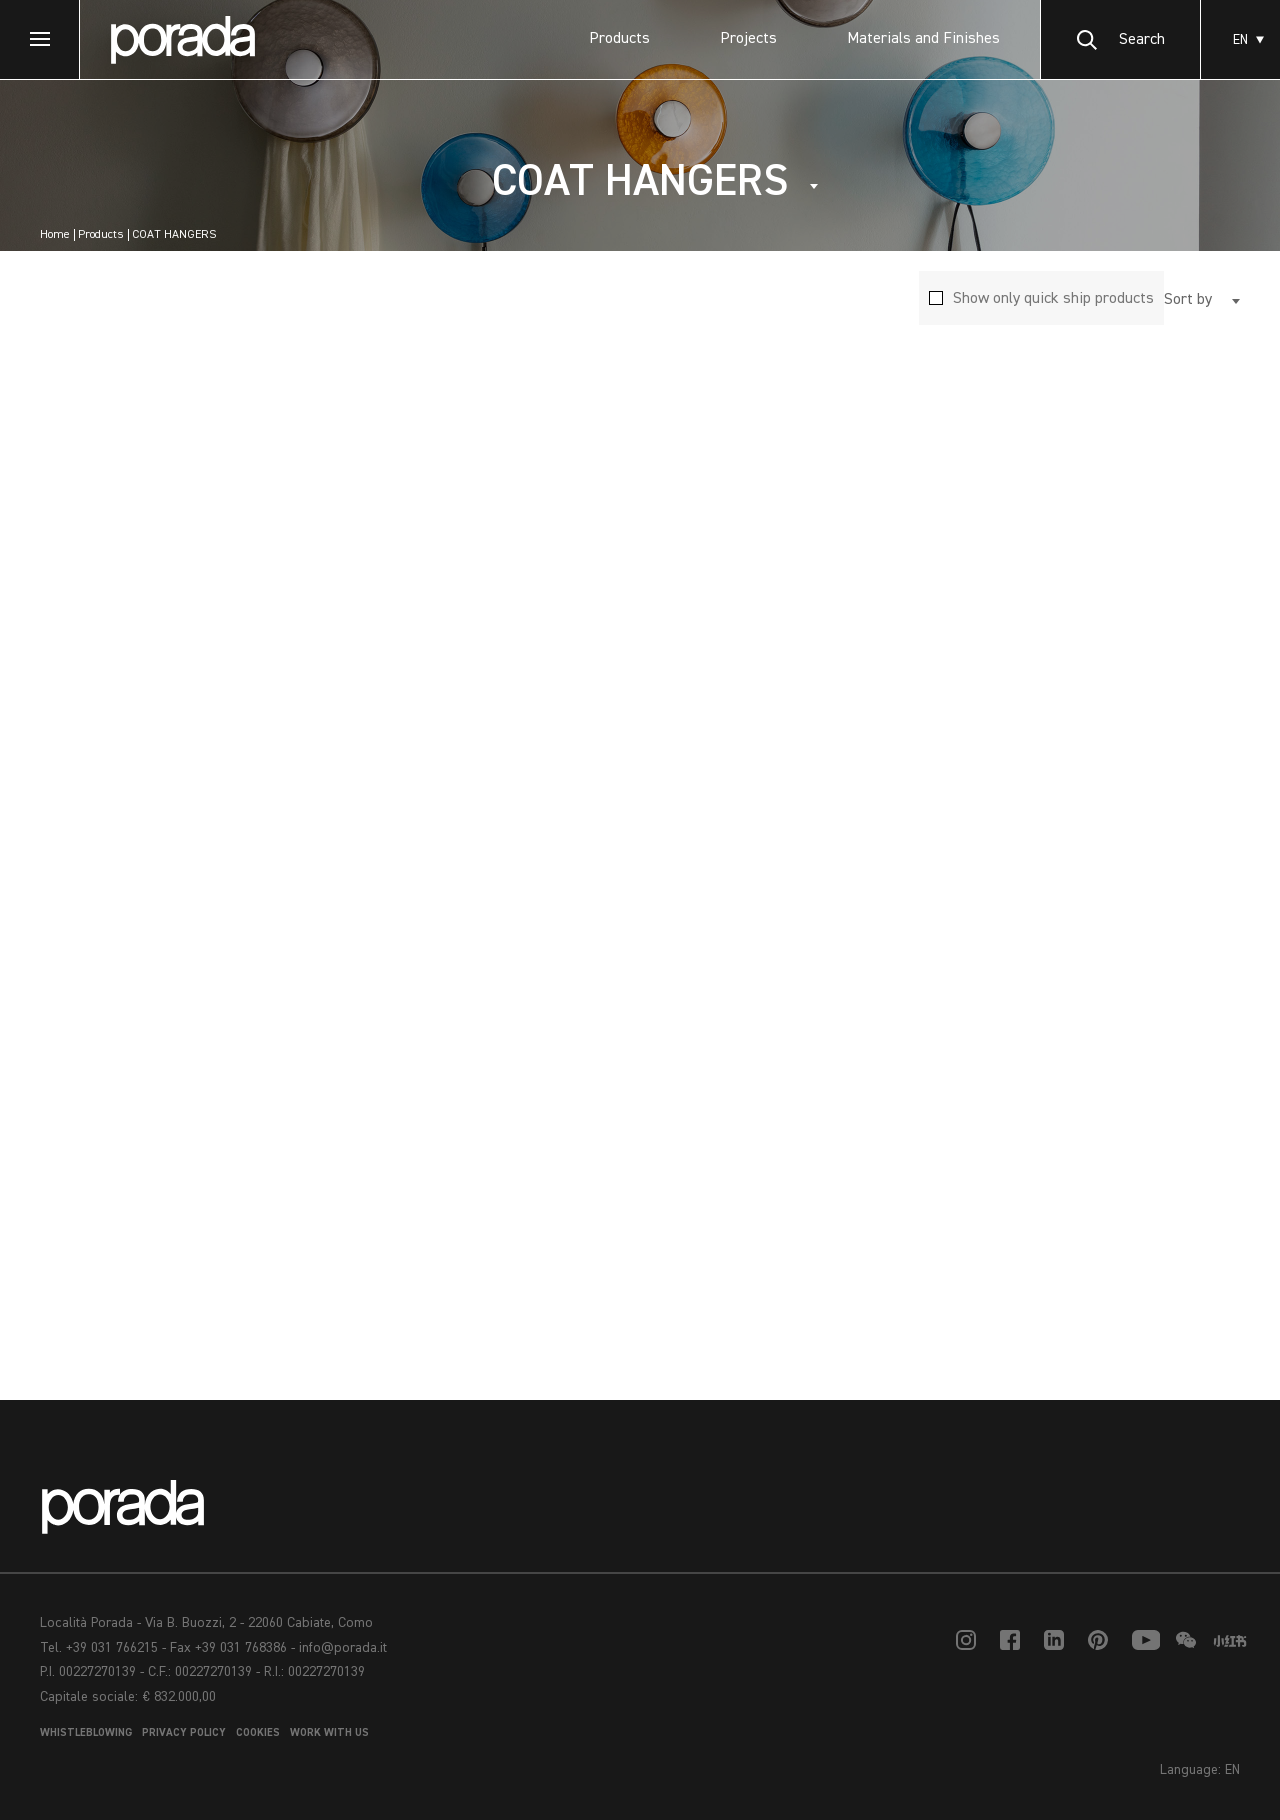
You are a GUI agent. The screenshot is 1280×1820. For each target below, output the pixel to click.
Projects (748, 39)
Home (55, 235)
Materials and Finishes (923, 39)
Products (619, 39)
